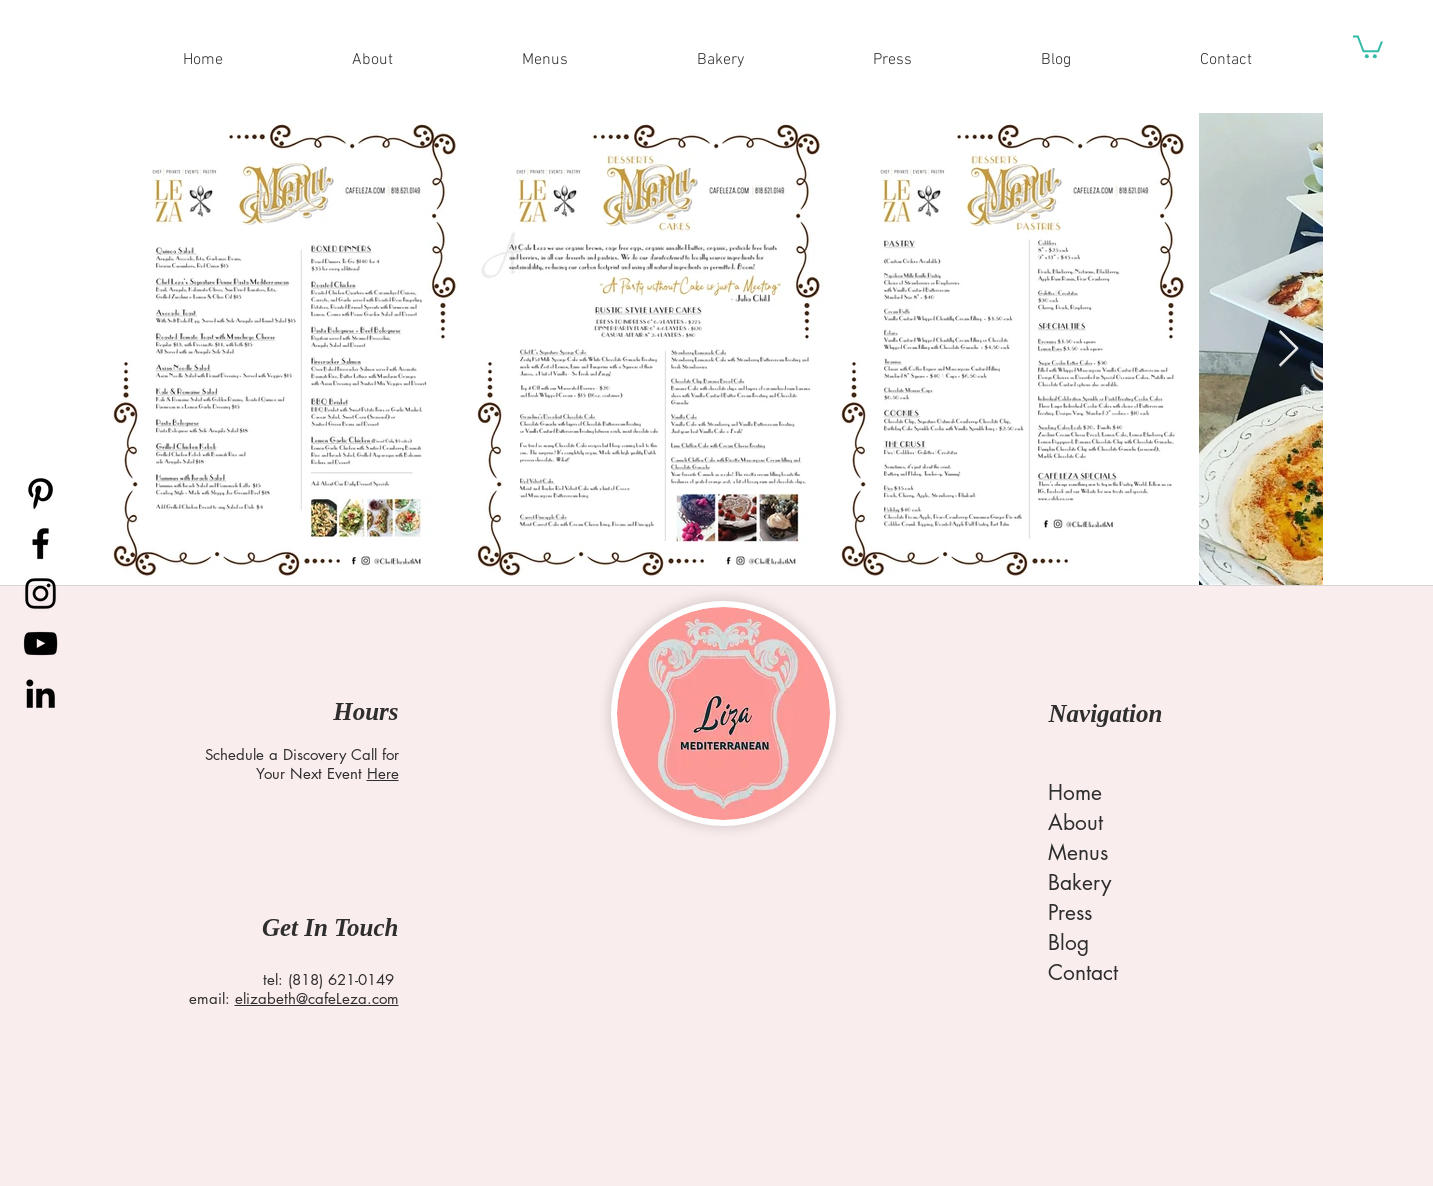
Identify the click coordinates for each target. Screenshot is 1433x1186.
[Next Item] (1288, 349)
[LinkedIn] (40, 693)
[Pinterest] (40, 493)
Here (383, 773)
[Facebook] (40, 543)
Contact (1083, 972)
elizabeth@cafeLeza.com (317, 998)
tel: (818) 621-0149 (328, 979)
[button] (1368, 45)
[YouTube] (40, 643)
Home (1075, 792)
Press (1070, 912)
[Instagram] (40, 593)
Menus (1078, 852)
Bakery (1079, 882)
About (1075, 822)
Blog (1068, 942)
